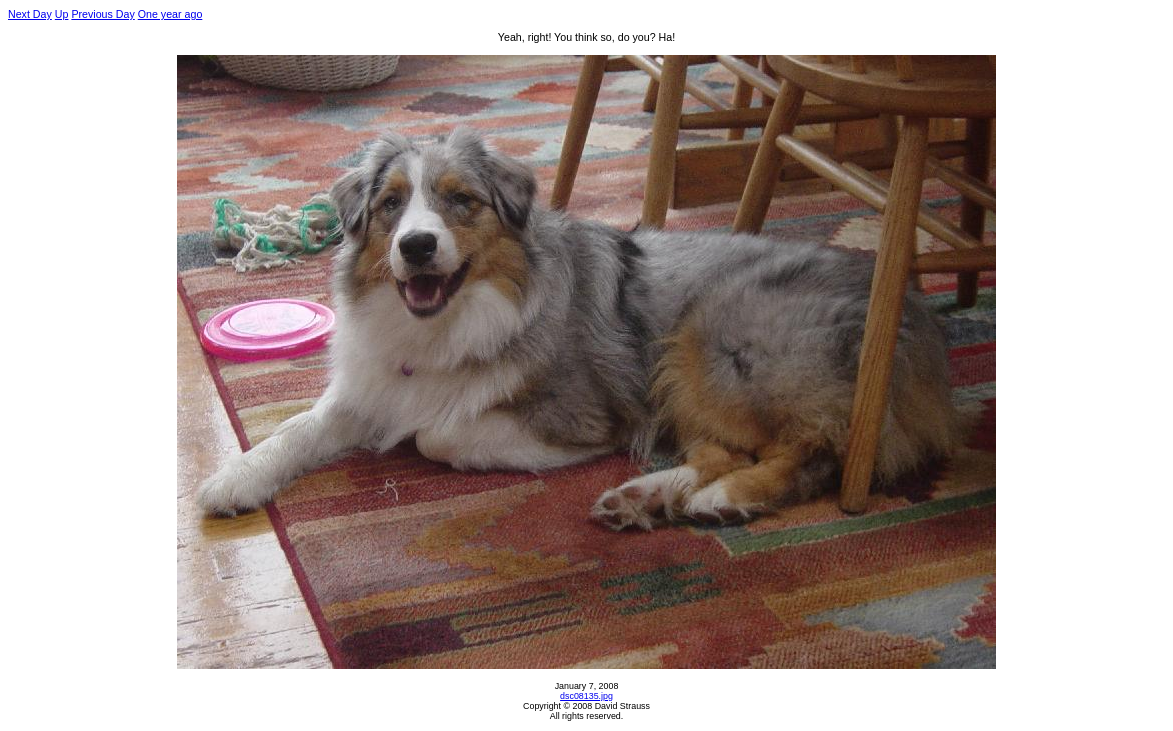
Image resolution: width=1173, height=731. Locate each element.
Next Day (30, 14)
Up (62, 14)
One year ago (170, 14)
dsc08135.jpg (586, 696)
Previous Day (102, 14)
